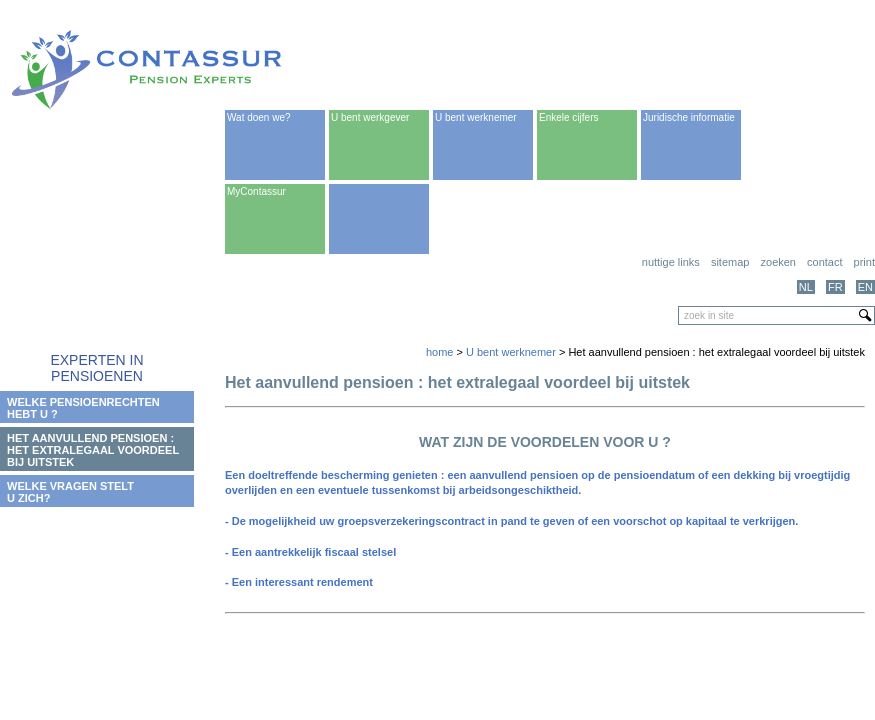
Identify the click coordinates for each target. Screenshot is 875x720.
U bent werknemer (476, 117)
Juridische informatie (689, 117)
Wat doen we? (259, 117)
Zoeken (778, 262)
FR (835, 287)
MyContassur (256, 191)
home (440, 352)
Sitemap (730, 262)
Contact (824, 262)
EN (865, 287)
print (864, 262)
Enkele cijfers (568, 117)
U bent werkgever (370, 117)
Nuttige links (671, 262)
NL (806, 287)
